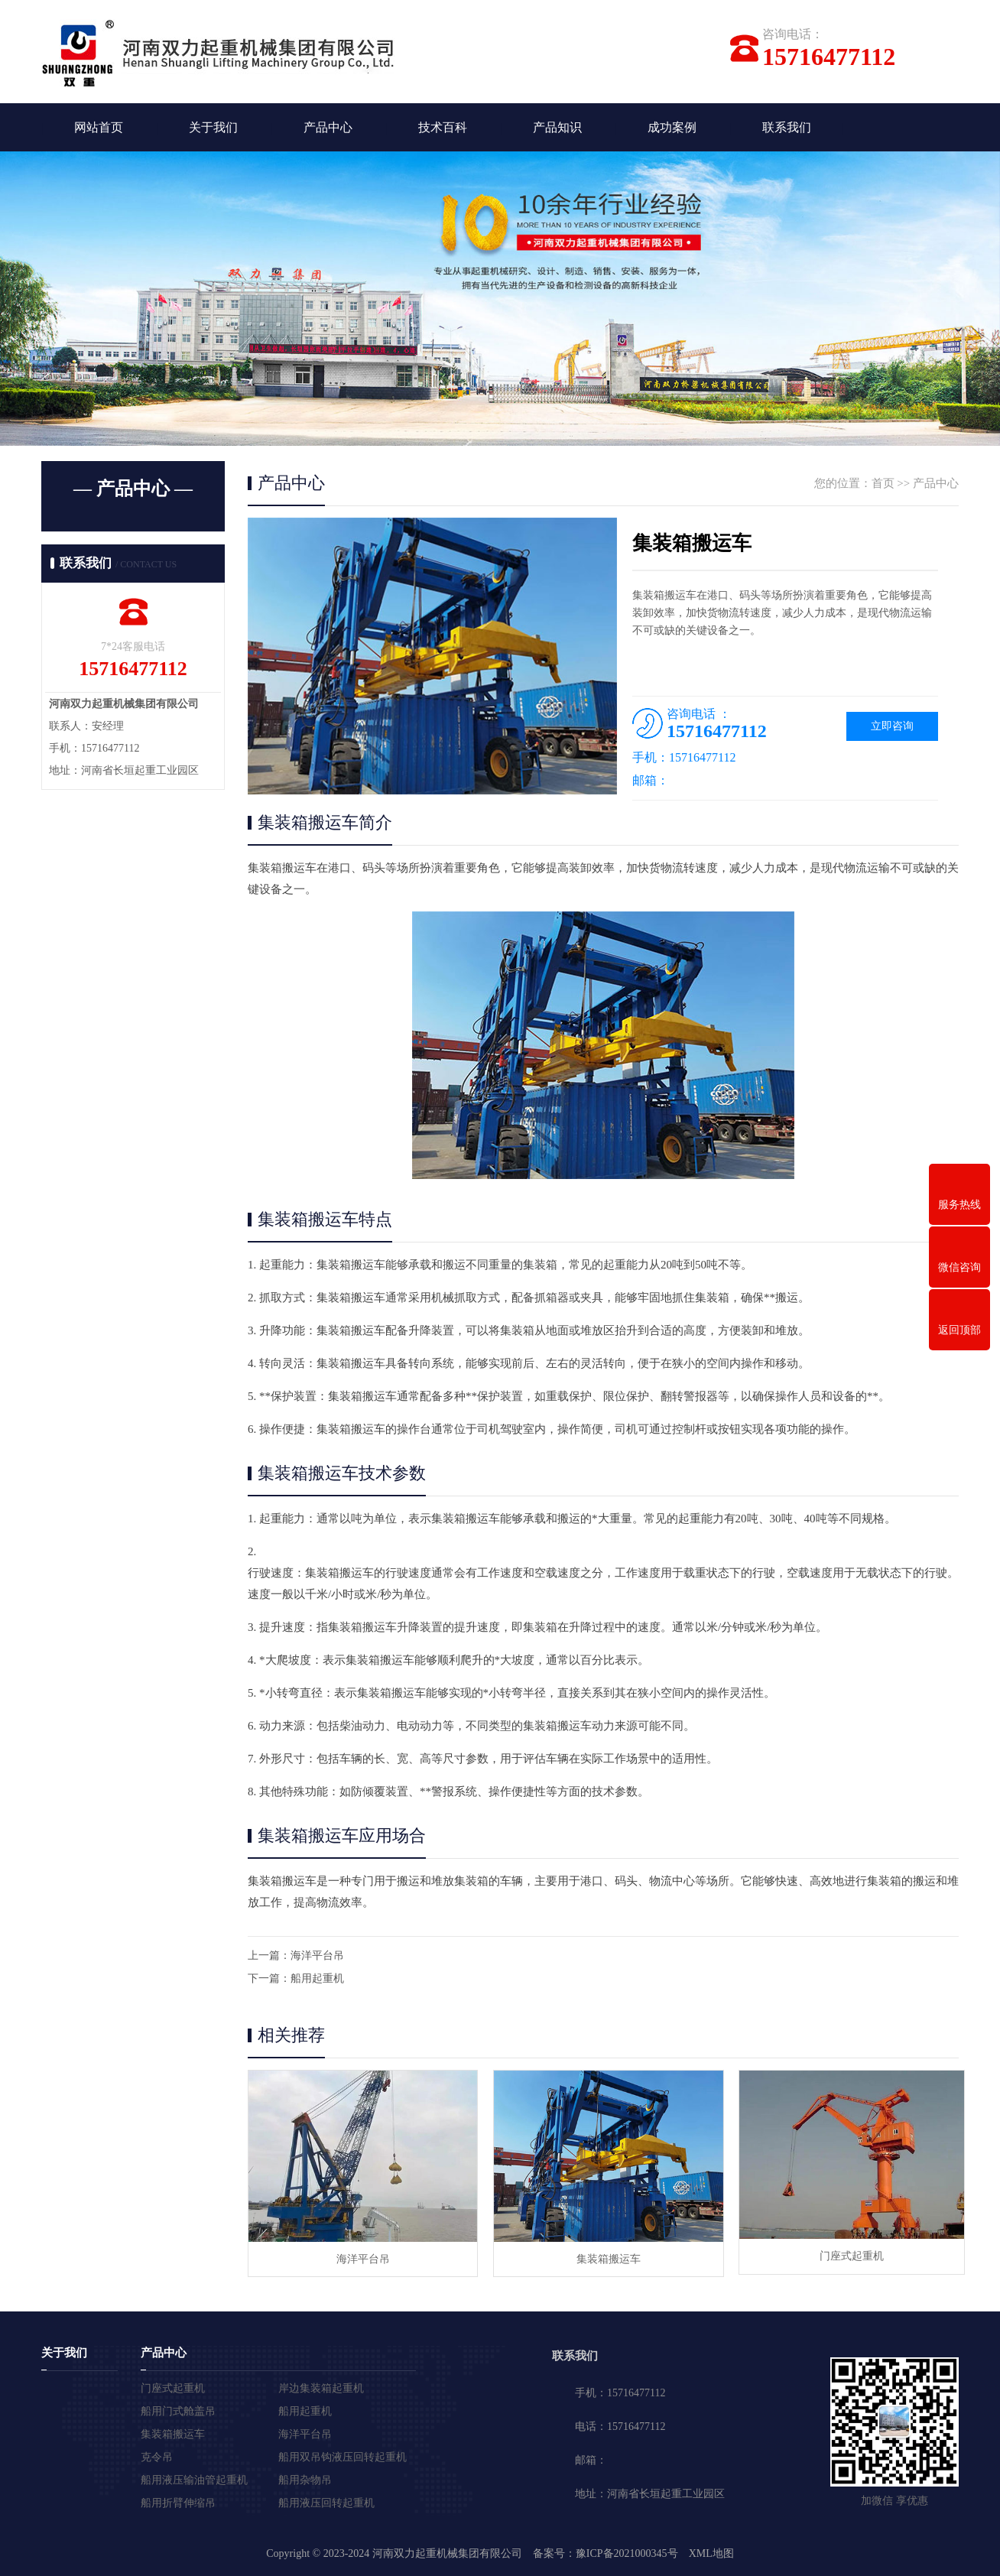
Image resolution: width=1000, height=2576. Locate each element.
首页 (883, 485)
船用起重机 (317, 1980)
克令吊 (157, 2456)
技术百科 (442, 128)
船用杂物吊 (305, 2479)
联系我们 (786, 128)
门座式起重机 (844, 2257)
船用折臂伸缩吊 (178, 2502)
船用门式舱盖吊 (178, 2410)
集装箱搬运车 (602, 2257)
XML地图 (711, 2552)
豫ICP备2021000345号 (627, 2552)
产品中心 (328, 128)
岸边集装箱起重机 (321, 2387)
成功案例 (672, 128)
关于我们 (213, 128)
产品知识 (557, 128)
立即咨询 (892, 727)
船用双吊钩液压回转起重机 (342, 2456)
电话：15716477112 (620, 2425)
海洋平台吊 (317, 1957)
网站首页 (98, 128)
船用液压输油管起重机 (194, 2479)
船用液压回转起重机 (326, 2502)
